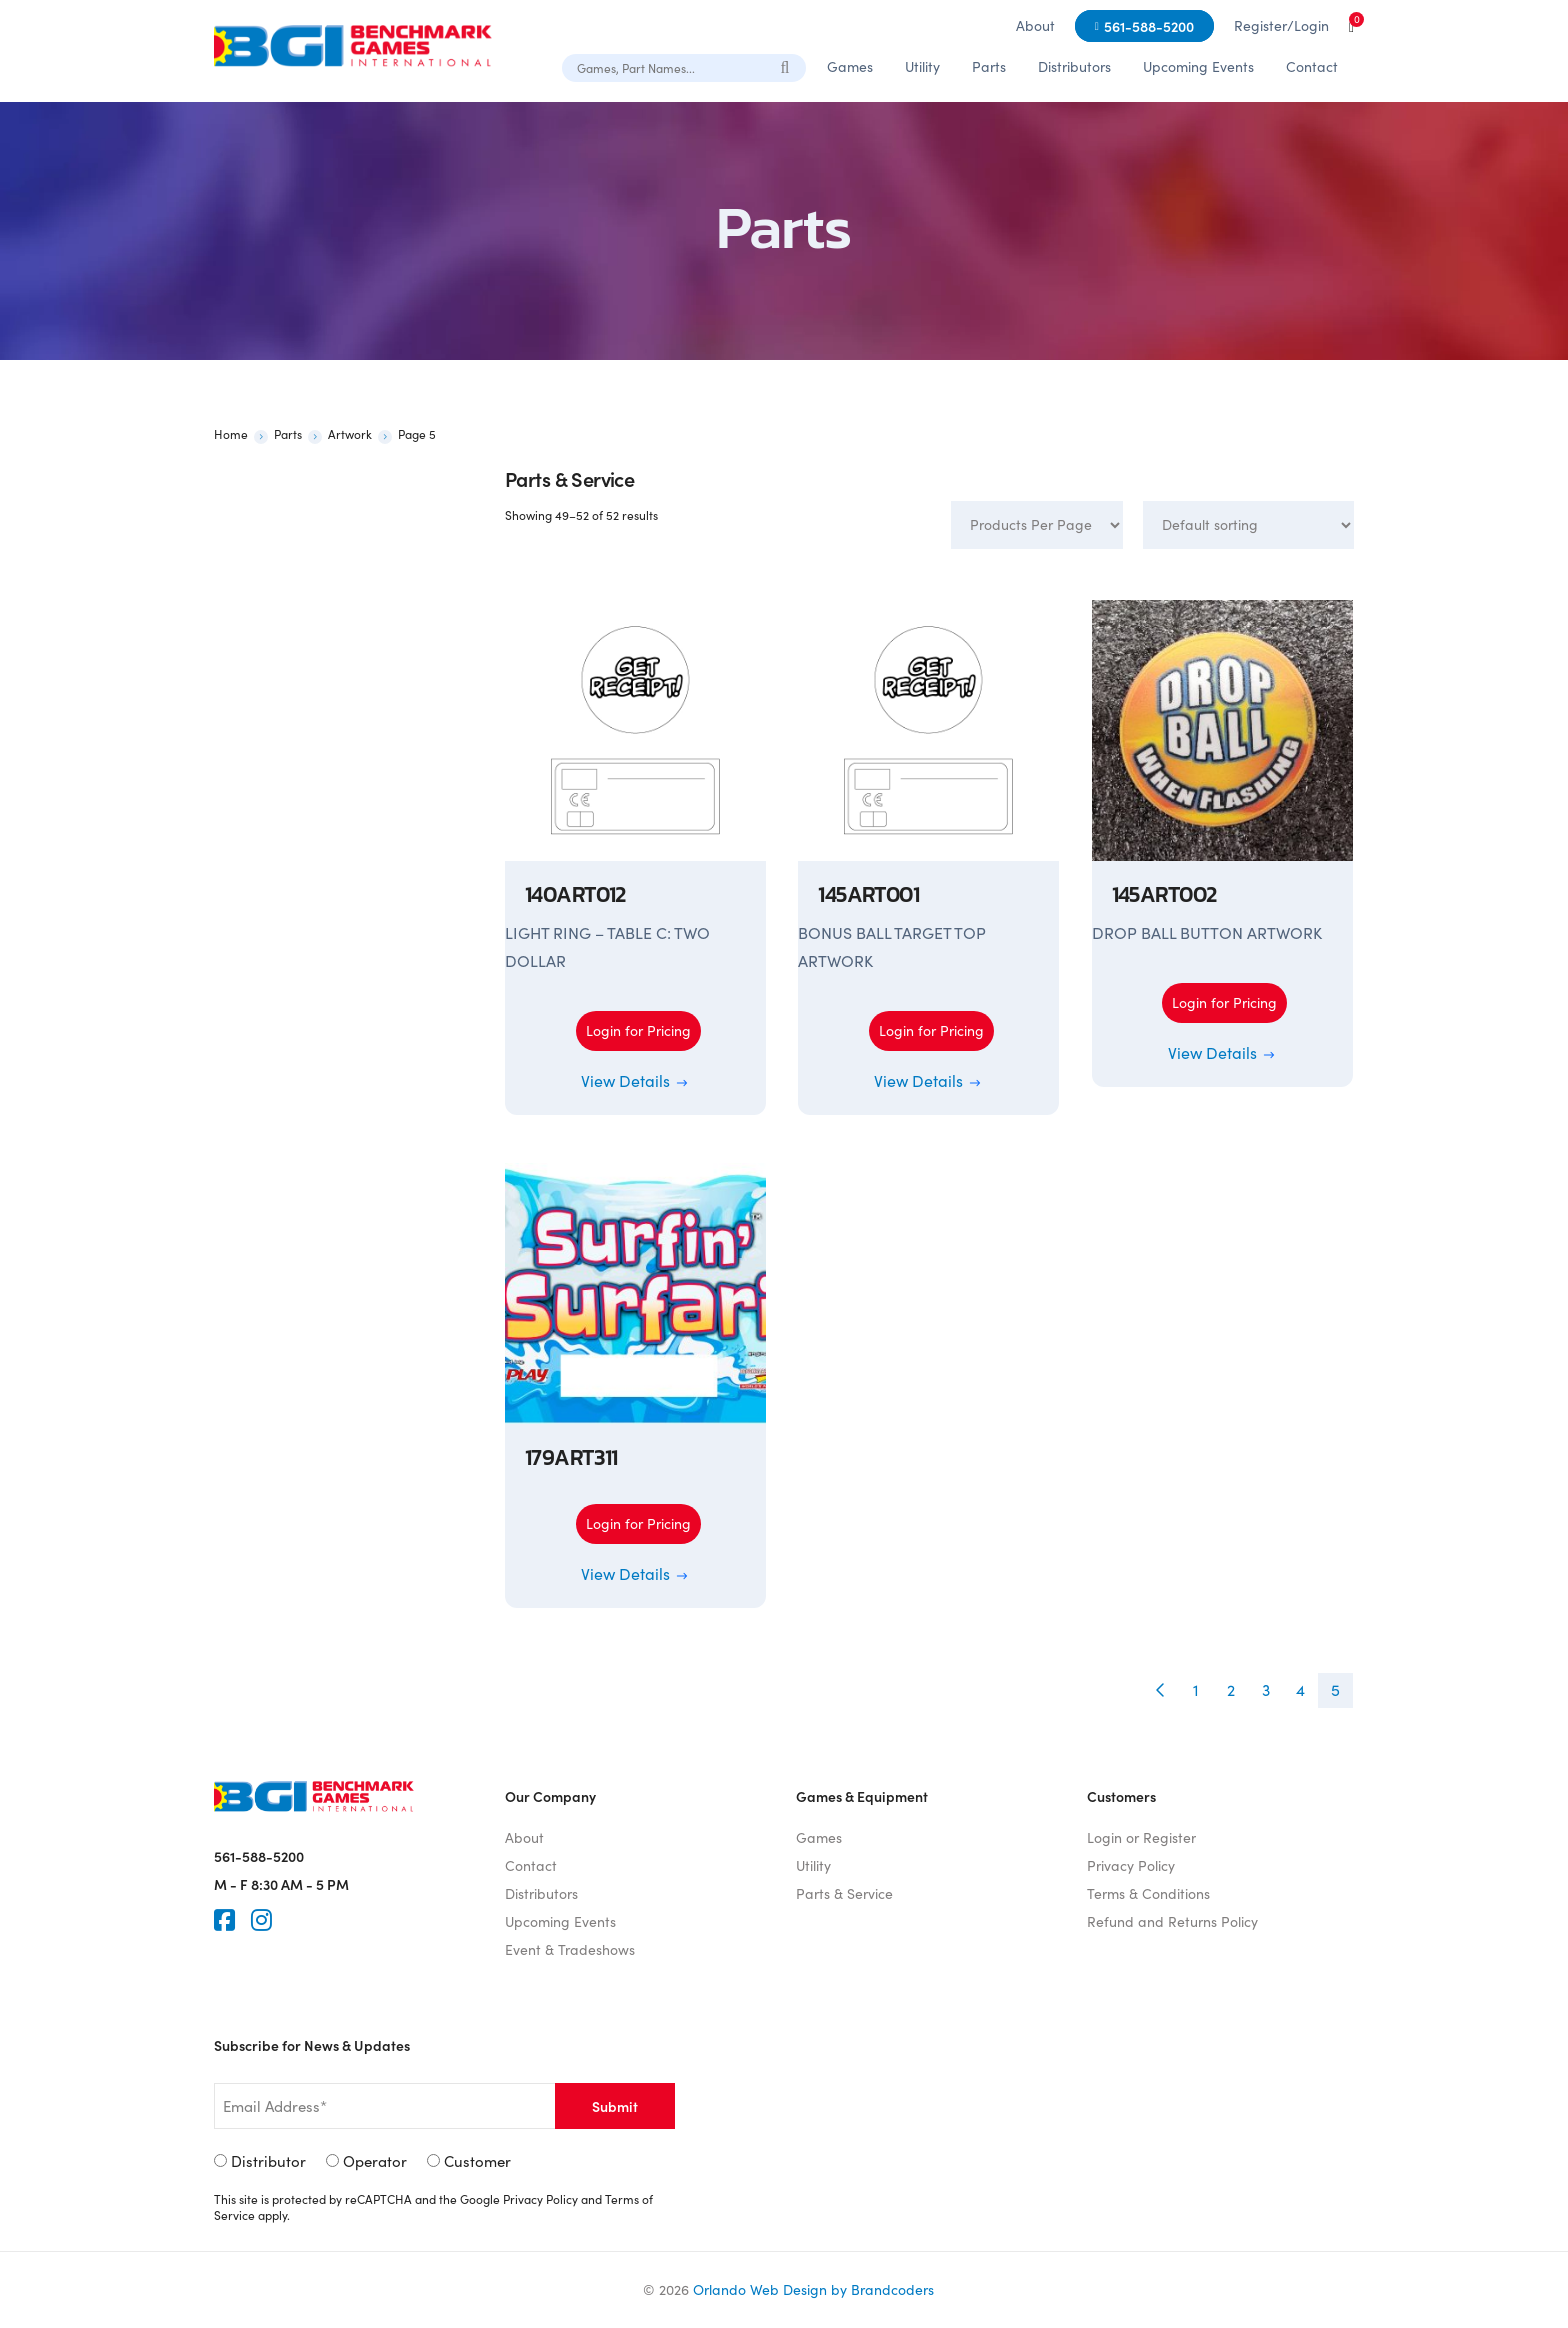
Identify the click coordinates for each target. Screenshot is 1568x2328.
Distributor (268, 2161)
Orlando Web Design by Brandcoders (813, 2289)
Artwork (350, 434)
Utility (922, 66)
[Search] (786, 67)
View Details (635, 1080)
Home (231, 434)
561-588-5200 (1149, 26)
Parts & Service (844, 1893)
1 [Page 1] (1196, 1689)
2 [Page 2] (1231, 1689)
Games (850, 66)
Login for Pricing (638, 1030)
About (1035, 25)
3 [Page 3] (1266, 1689)
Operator (375, 2161)
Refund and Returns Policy (1172, 1921)
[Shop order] (1248, 525)
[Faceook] (224, 1920)
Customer (477, 2161)
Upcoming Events (1198, 66)
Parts (989, 66)
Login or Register (1141, 1837)
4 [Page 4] (1300, 1689)
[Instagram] (261, 1920)
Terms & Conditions (1148, 1893)
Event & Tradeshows (570, 1949)
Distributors (1074, 66)
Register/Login (1281, 25)
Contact (1312, 66)
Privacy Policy (1131, 1865)
